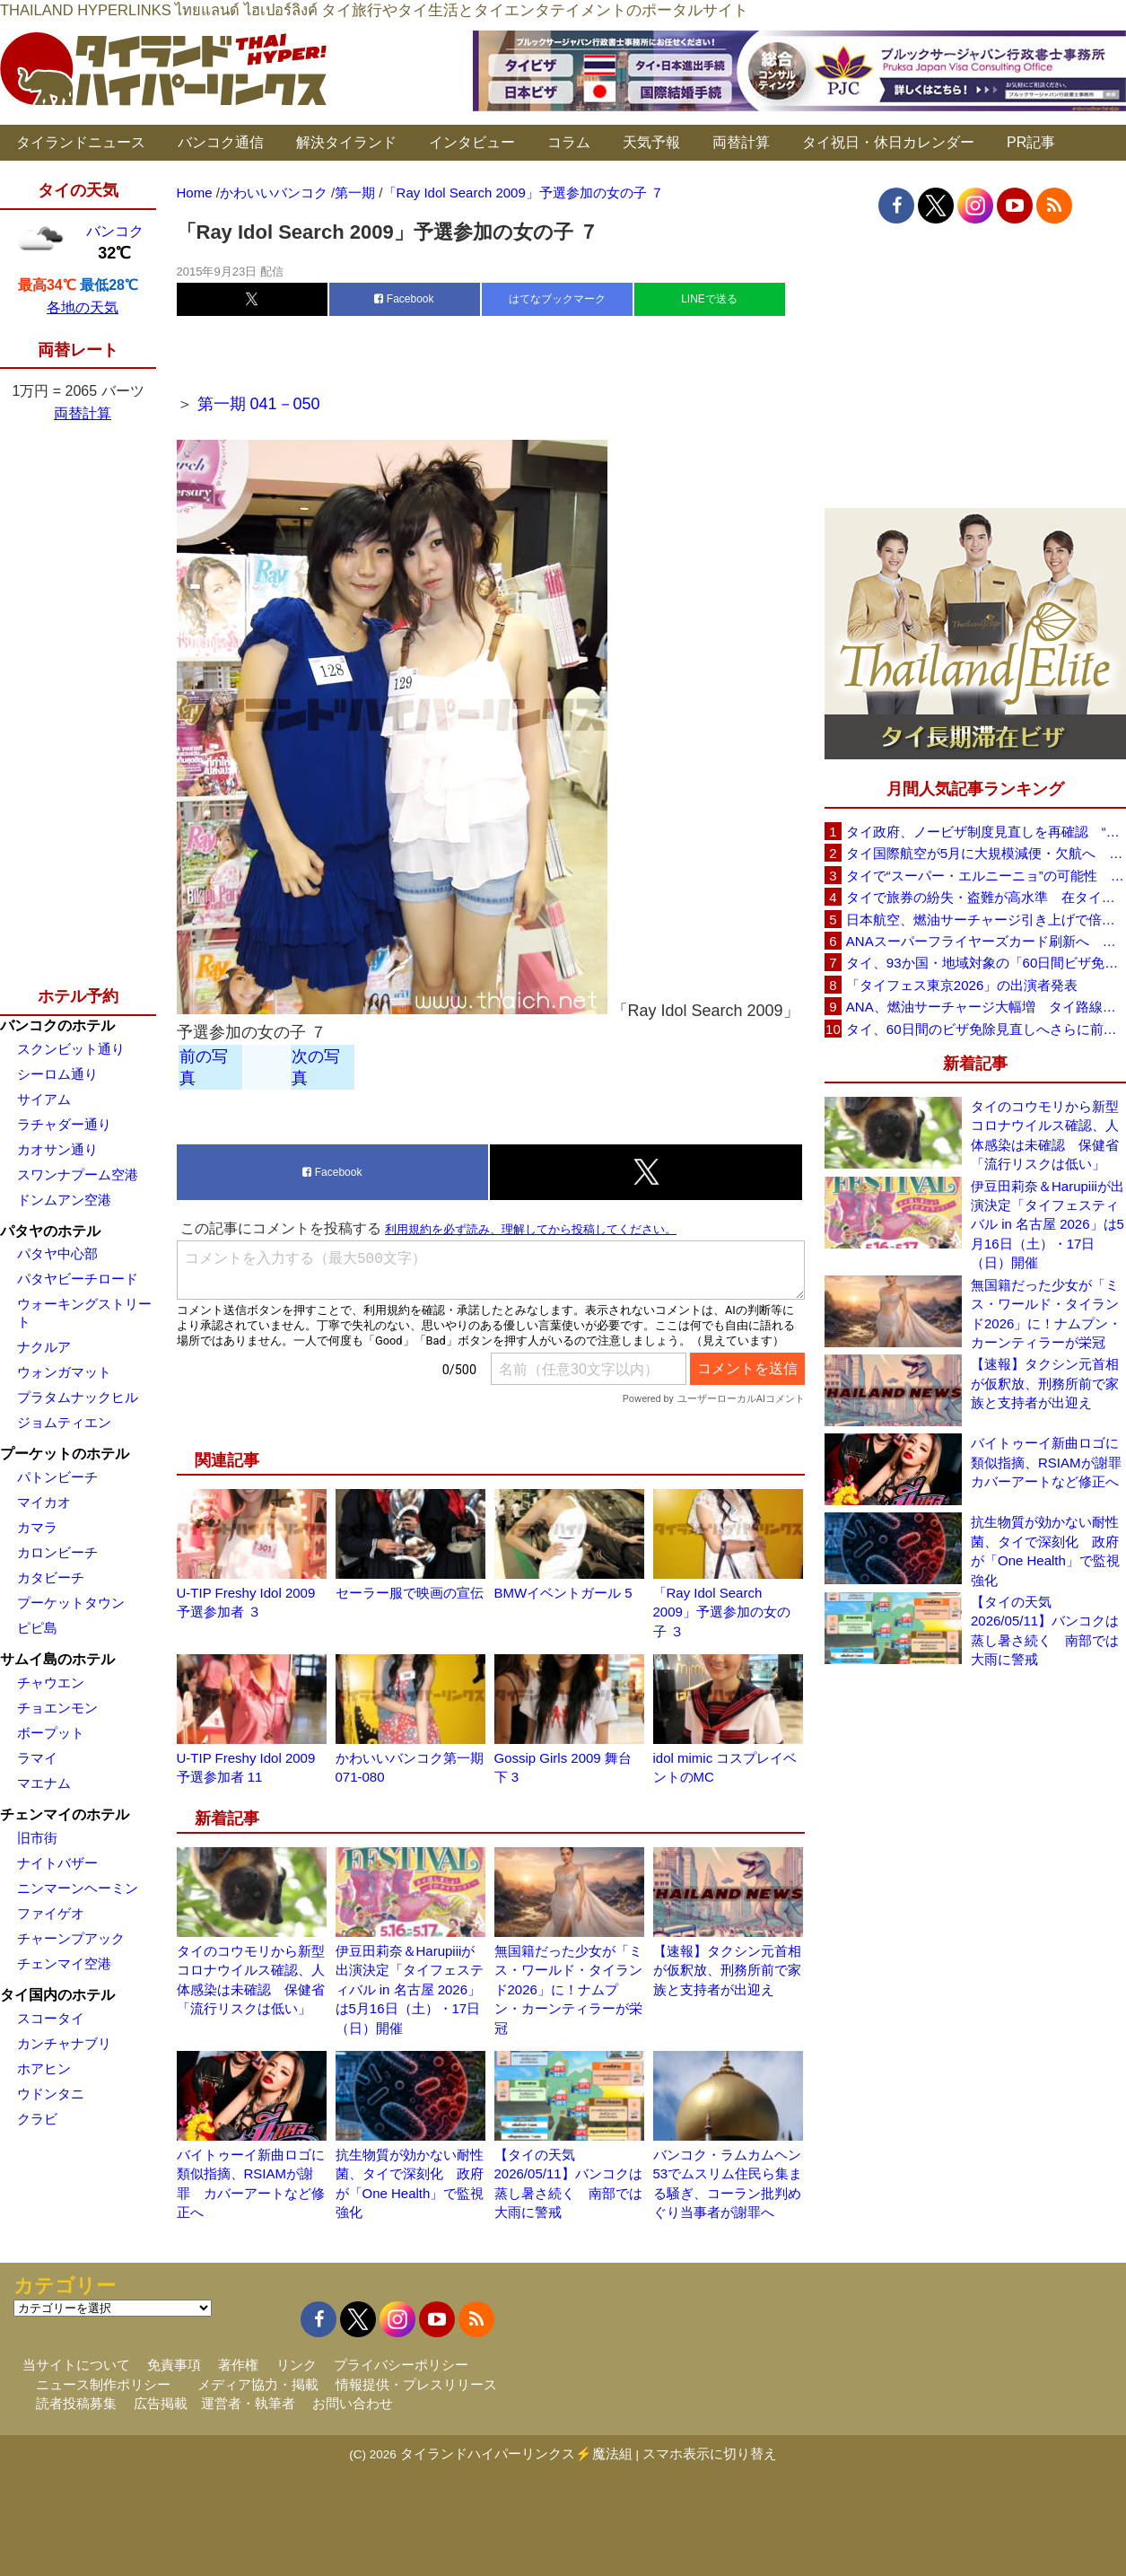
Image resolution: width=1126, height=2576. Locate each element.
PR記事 (1031, 142)
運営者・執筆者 (248, 2403)
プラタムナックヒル (77, 1397)
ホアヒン (44, 2068)
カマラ (37, 1527)
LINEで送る (709, 299)
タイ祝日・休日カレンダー (888, 142)
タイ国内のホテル (57, 1994)
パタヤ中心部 (57, 1253)
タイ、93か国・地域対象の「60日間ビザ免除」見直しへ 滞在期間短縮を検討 (986, 962)
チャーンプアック (71, 1938)
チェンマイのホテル (64, 1814)
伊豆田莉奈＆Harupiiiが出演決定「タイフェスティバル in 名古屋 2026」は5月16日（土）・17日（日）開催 (410, 1989)
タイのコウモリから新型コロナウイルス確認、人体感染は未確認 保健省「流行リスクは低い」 (1045, 1135)
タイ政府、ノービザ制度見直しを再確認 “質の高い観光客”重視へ (986, 831)
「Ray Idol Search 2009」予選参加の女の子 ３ (721, 1612)
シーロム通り (57, 1074)
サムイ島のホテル (57, 1659)
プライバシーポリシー (401, 2364)
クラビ (37, 2118)
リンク (296, 2364)
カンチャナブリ (64, 2043)
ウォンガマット (64, 1372)
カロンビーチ (57, 1552)
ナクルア (44, 1346)
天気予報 (651, 142)
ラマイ (37, 1758)
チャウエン (50, 1682)
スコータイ (50, 2018)
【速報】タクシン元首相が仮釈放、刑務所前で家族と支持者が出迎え (727, 1970)
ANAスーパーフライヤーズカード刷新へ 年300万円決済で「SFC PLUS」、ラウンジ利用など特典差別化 (986, 941)
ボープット (50, 1732)
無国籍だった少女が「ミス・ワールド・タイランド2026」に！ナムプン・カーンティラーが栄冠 (568, 1989)
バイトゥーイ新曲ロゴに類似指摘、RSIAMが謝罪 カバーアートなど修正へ (1048, 1462)
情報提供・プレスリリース (416, 2384)
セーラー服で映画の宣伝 (410, 1592)
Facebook (403, 299)
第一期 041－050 (258, 404)
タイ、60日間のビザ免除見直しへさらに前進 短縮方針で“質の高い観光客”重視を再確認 (986, 1029)
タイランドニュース (80, 142)
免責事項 (174, 2364)
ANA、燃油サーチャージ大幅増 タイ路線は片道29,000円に (986, 1006)
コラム (568, 142)
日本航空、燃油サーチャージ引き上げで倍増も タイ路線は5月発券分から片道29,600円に (986, 919)
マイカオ (44, 1502)
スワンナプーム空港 (77, 1174)
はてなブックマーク (557, 299)
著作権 (238, 2364)
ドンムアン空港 (64, 1199)
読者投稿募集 (76, 2403)
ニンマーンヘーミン (77, 1888)
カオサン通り (57, 1149)
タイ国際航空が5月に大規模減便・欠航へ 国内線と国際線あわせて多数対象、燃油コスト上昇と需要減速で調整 (986, 853)
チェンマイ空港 (64, 1963)
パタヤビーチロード (77, 1278)
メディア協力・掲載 (258, 2384)
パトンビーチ (57, 1477)
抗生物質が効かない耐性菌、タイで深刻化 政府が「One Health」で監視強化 (1045, 1550)
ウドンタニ (50, 2093)
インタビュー (472, 142)
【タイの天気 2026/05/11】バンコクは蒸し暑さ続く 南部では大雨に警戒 (1045, 1630)
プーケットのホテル (64, 1453)
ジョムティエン (64, 1422)
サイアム (44, 1099)
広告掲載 (161, 2403)
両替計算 (741, 142)
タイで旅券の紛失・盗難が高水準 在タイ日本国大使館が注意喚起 (986, 897)
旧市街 (37, 1837)
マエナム (44, 1783)
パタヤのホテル (50, 1231)
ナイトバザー (57, 1863)
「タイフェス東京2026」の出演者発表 (962, 985)
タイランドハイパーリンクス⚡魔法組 (516, 2453)
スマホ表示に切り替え (709, 2453)
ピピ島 (37, 1627)
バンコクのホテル (57, 1025)
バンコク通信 (221, 142)
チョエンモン (57, 1707)
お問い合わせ (352, 2403)
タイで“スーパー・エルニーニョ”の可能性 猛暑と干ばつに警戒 (986, 875)
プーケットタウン (71, 1602)
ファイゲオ (50, 1913)
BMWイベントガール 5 (563, 1592)
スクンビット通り (71, 1048)
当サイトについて (76, 2364)
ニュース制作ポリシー (103, 2384)
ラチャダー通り (64, 1124)
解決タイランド (346, 142)
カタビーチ (50, 1577)
